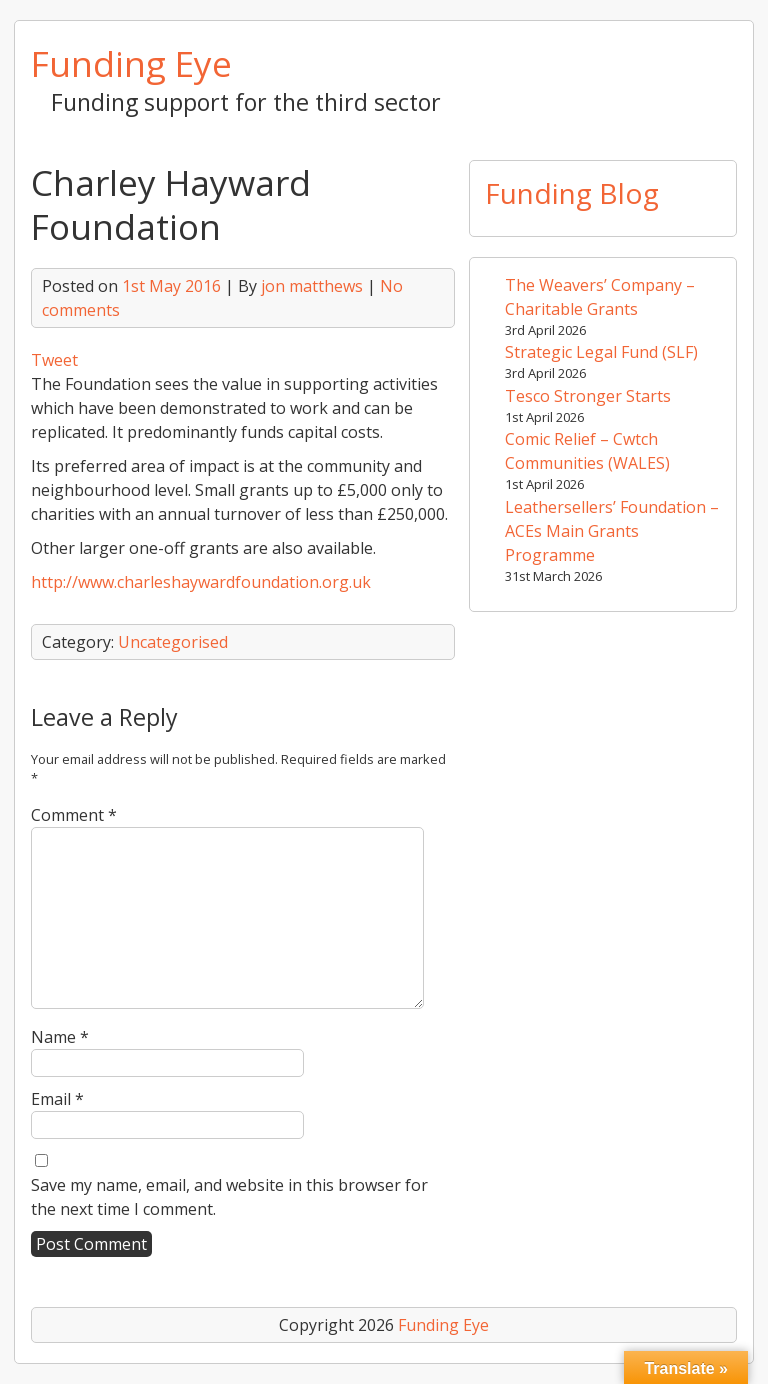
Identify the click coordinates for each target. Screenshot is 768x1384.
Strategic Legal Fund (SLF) (601, 352)
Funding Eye (131, 63)
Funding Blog (572, 193)
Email (57, 1099)
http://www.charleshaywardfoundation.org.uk (201, 582)
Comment (74, 815)
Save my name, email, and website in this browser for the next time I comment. (229, 1197)
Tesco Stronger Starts (588, 396)
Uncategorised (173, 642)
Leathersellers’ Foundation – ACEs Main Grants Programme (612, 531)
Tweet (54, 360)
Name (60, 1037)
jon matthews (312, 286)
